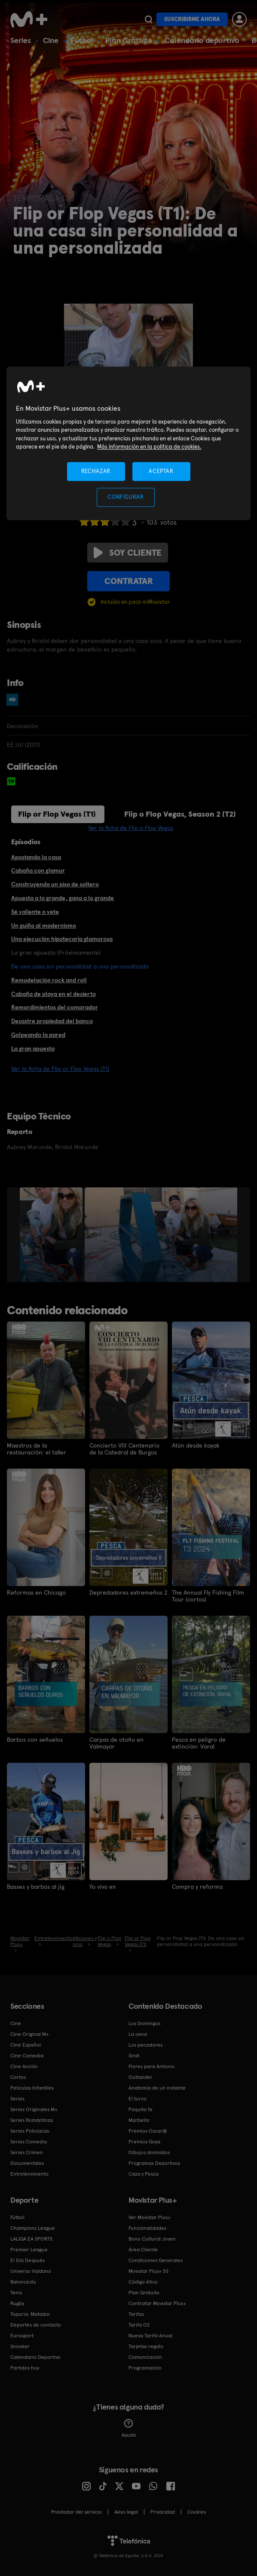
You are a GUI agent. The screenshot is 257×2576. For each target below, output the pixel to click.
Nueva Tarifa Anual (150, 2336)
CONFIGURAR (125, 497)
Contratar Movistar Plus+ (157, 2303)
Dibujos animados (149, 2152)
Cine (50, 40)
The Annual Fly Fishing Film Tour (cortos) (208, 1596)
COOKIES (196, 2512)
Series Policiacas (29, 2131)
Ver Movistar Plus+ (149, 2217)
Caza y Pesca (143, 2174)
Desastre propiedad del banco (52, 1020)
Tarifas (136, 2314)
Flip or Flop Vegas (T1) (57, 813)
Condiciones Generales (155, 2260)
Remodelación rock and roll (49, 980)
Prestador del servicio (76, 2512)
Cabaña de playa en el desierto (53, 993)
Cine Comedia (26, 2056)
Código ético (143, 2282)
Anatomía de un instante (157, 2088)
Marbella (138, 2120)
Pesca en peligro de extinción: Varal (199, 1743)
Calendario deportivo (202, 40)
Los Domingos (144, 2023)
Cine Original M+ (29, 2034)
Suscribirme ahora (192, 19)
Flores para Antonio (151, 2066)
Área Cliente (143, 2250)
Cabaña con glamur (38, 870)
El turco (137, 2099)
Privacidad (162, 2512)
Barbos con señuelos (35, 1739)
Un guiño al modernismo (43, 925)
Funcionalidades (147, 2228)
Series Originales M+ (34, 2109)
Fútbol (81, 40)
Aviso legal (126, 2512)
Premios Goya (144, 2142)
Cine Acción (24, 2066)
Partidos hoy (24, 2368)
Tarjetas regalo (145, 2346)
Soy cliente (128, 552)
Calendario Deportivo (35, 2357)
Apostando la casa (36, 857)
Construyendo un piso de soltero (55, 884)
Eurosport (22, 2336)
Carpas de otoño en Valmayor (116, 1743)
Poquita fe (140, 2109)
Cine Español (25, 2045)
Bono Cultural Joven (152, 2239)
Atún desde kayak (196, 1445)
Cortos (18, 2077)
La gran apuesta (33, 1048)
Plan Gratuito (129, 40)
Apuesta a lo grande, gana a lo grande (62, 898)
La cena (137, 2034)
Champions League (32, 2228)
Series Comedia (28, 2142)
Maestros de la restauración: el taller (36, 1449)
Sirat (133, 2056)
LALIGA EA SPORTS (31, 2239)
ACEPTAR (161, 471)
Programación (145, 2368)
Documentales (27, 2163)
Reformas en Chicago (36, 1592)
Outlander (140, 2077)
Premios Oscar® (147, 2131)
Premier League (29, 2250)
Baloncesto (23, 2282)
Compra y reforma (197, 1886)
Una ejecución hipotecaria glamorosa (62, 938)
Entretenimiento (29, 2174)
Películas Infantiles (32, 2088)
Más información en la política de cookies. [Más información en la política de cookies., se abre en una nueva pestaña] (149, 447)
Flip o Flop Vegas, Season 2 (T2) (180, 813)
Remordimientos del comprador (54, 1007)
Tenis (16, 2293)
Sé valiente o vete (35, 911)
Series (20, 40)
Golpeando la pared (38, 1034)
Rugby (17, 2303)
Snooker (20, 2346)
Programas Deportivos (154, 2163)
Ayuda (129, 2428)
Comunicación (145, 2357)
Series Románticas (31, 2120)
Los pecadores (145, 2045)
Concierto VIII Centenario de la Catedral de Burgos (124, 1449)
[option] (52, 1234)
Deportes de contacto (35, 2325)
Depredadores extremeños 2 (128, 1592)
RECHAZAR (95, 471)
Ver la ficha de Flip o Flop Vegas (130, 827)
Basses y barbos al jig (35, 1886)
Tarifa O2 (139, 2325)
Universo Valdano (30, 2271)
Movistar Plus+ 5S (148, 2271)
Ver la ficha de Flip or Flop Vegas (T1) (60, 1068)
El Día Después (27, 2260)
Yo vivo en (102, 1886)
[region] (128, 443)
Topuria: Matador (30, 2314)
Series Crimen (26, 2152)
